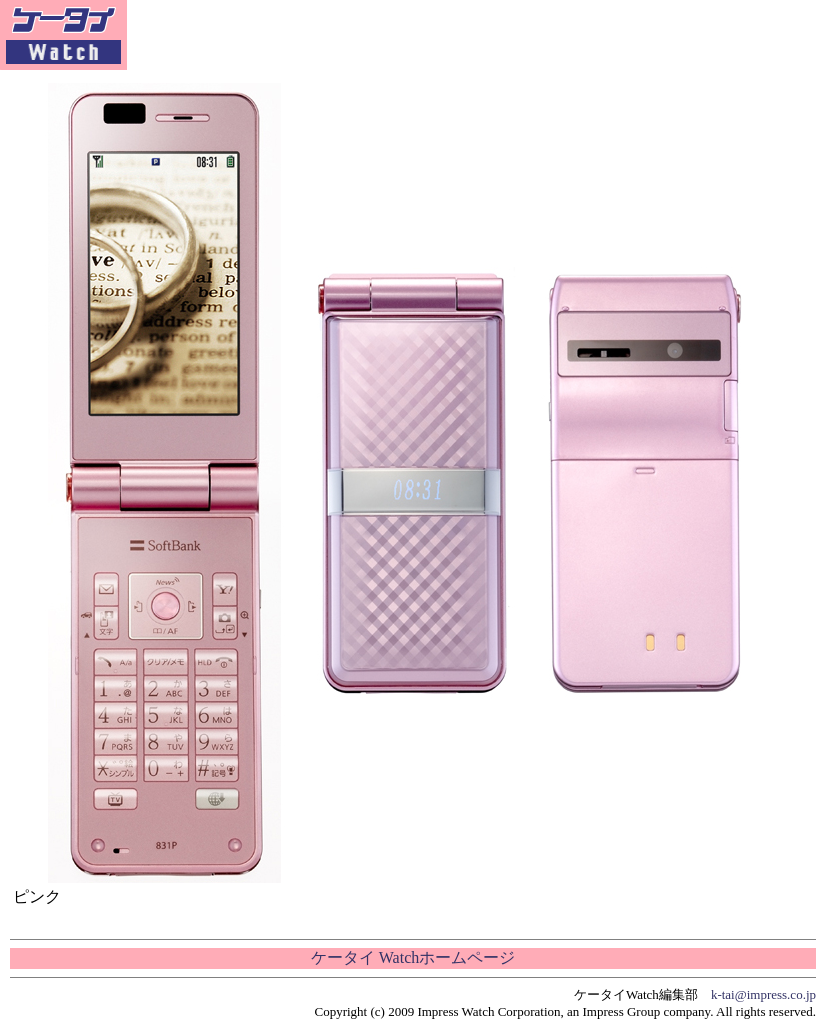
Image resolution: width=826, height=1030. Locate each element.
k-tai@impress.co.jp (763, 994)
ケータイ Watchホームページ (413, 957)
